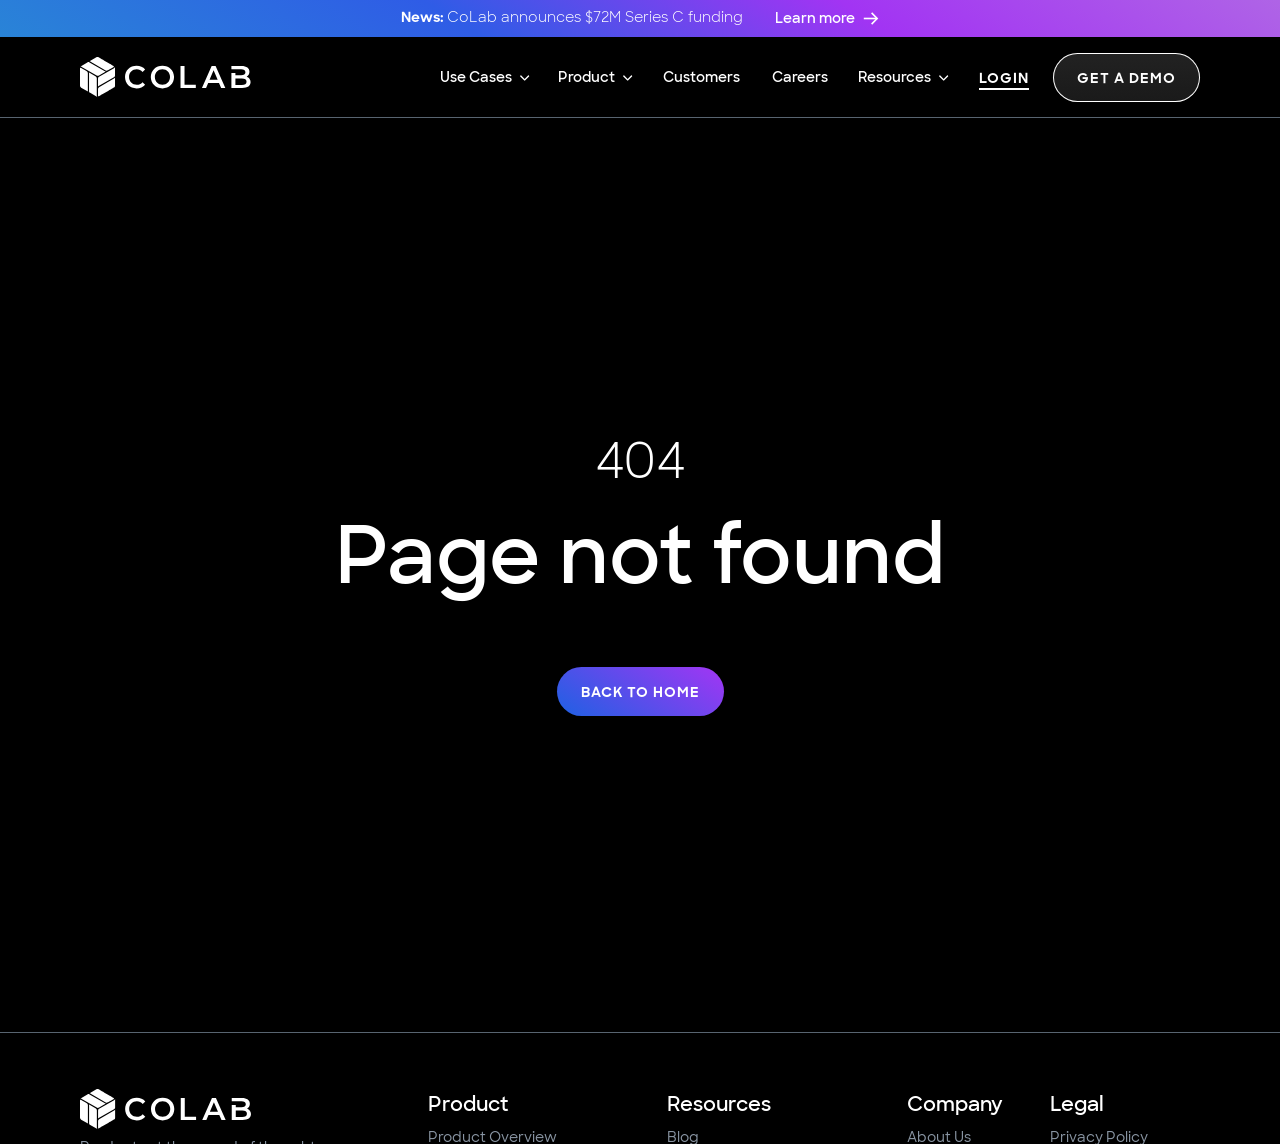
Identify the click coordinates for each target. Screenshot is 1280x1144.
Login (1004, 79)
